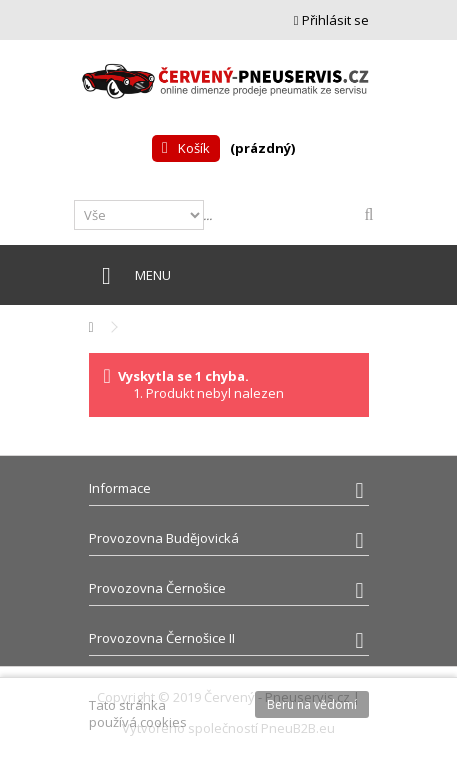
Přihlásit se (331, 20)
